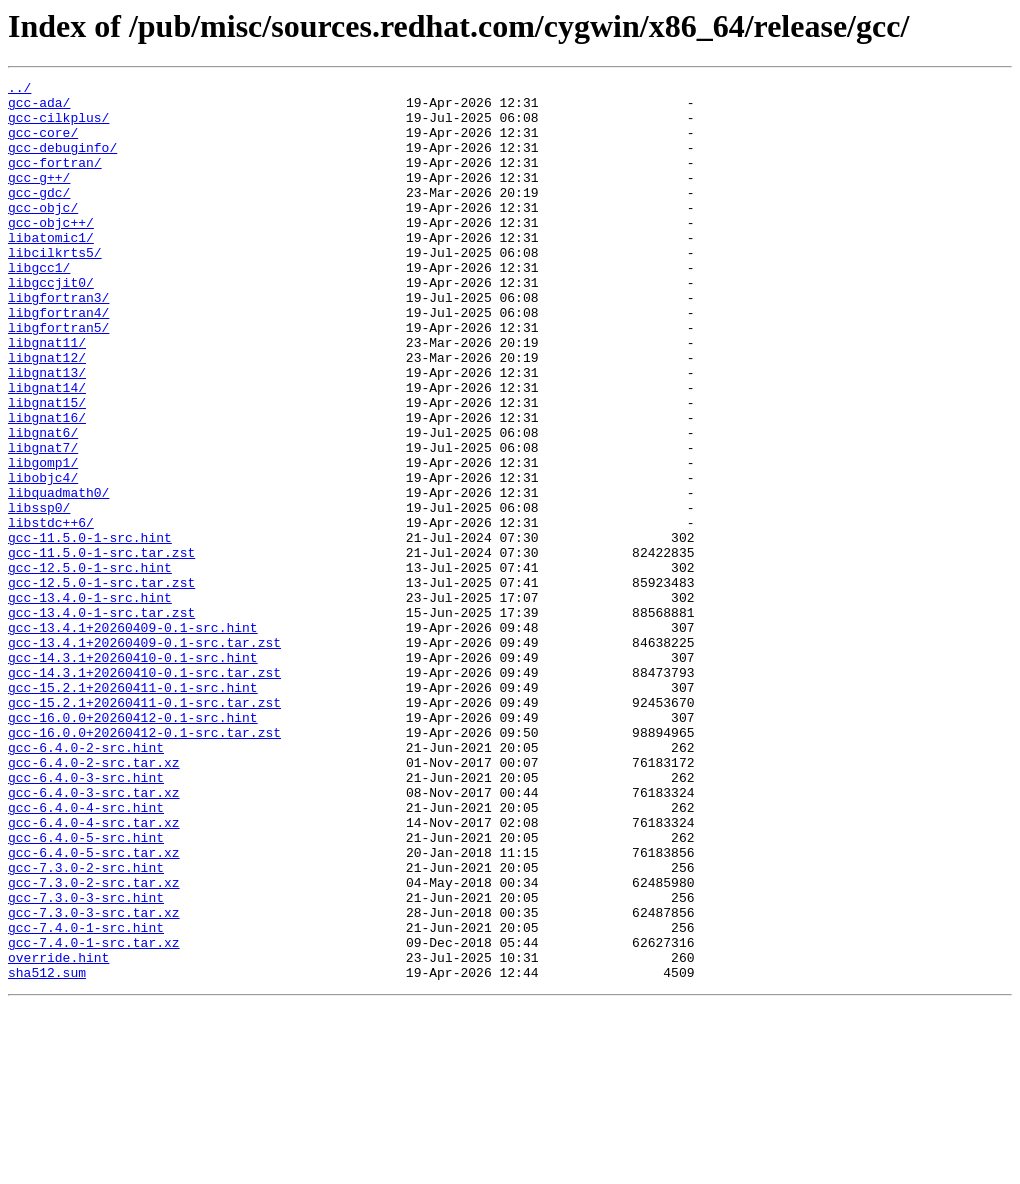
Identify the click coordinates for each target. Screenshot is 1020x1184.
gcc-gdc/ (39, 216)
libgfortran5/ (58, 378)
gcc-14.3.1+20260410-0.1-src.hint (133, 774)
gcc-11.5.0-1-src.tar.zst (101, 648)
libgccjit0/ (51, 324)
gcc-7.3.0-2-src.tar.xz (94, 1044)
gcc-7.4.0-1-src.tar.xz (94, 1116)
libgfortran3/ (58, 342)
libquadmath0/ (58, 576)
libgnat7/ (43, 522)
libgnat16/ (47, 486)
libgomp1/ (43, 540)
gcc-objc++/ (51, 252)
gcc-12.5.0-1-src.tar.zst (101, 684)
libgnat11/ (47, 396)
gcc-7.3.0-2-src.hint (86, 1026)
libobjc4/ (43, 558)
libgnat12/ (47, 414)
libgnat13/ (47, 432)
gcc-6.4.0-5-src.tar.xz (94, 1008)
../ (19, 90)
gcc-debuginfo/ (62, 162)
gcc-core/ (43, 144)
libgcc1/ (39, 306)
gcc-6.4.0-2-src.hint (86, 882)
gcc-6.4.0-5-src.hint (86, 990)
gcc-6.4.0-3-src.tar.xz (94, 936)
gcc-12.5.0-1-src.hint (90, 666)
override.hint (58, 1134)
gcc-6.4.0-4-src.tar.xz (94, 972)
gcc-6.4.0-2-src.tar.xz (94, 900)
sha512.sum (47, 1152)
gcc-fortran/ (55, 180)
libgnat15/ (47, 468)
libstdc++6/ (51, 612)
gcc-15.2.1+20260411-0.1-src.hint (133, 810)
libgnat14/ (47, 450)
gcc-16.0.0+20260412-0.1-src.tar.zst (144, 864)
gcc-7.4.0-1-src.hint (86, 1098)
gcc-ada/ (39, 108)
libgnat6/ (43, 504)
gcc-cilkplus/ (58, 126)
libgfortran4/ (58, 360)
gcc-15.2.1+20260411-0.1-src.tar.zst (144, 828)
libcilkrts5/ (55, 288)
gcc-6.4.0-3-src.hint (86, 918)
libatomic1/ (51, 270)
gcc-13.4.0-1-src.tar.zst (101, 720)
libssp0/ (39, 594)
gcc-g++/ (39, 198)
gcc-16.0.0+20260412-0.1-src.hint (133, 846)
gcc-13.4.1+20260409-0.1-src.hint (133, 738)
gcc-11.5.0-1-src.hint (90, 630)
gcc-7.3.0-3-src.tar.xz (94, 1080)
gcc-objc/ (43, 234)
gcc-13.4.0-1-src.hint (90, 702)
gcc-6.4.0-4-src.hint (86, 954)
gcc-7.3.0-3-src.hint (86, 1062)
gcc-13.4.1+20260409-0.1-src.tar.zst (144, 756)
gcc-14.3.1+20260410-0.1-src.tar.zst (144, 792)
